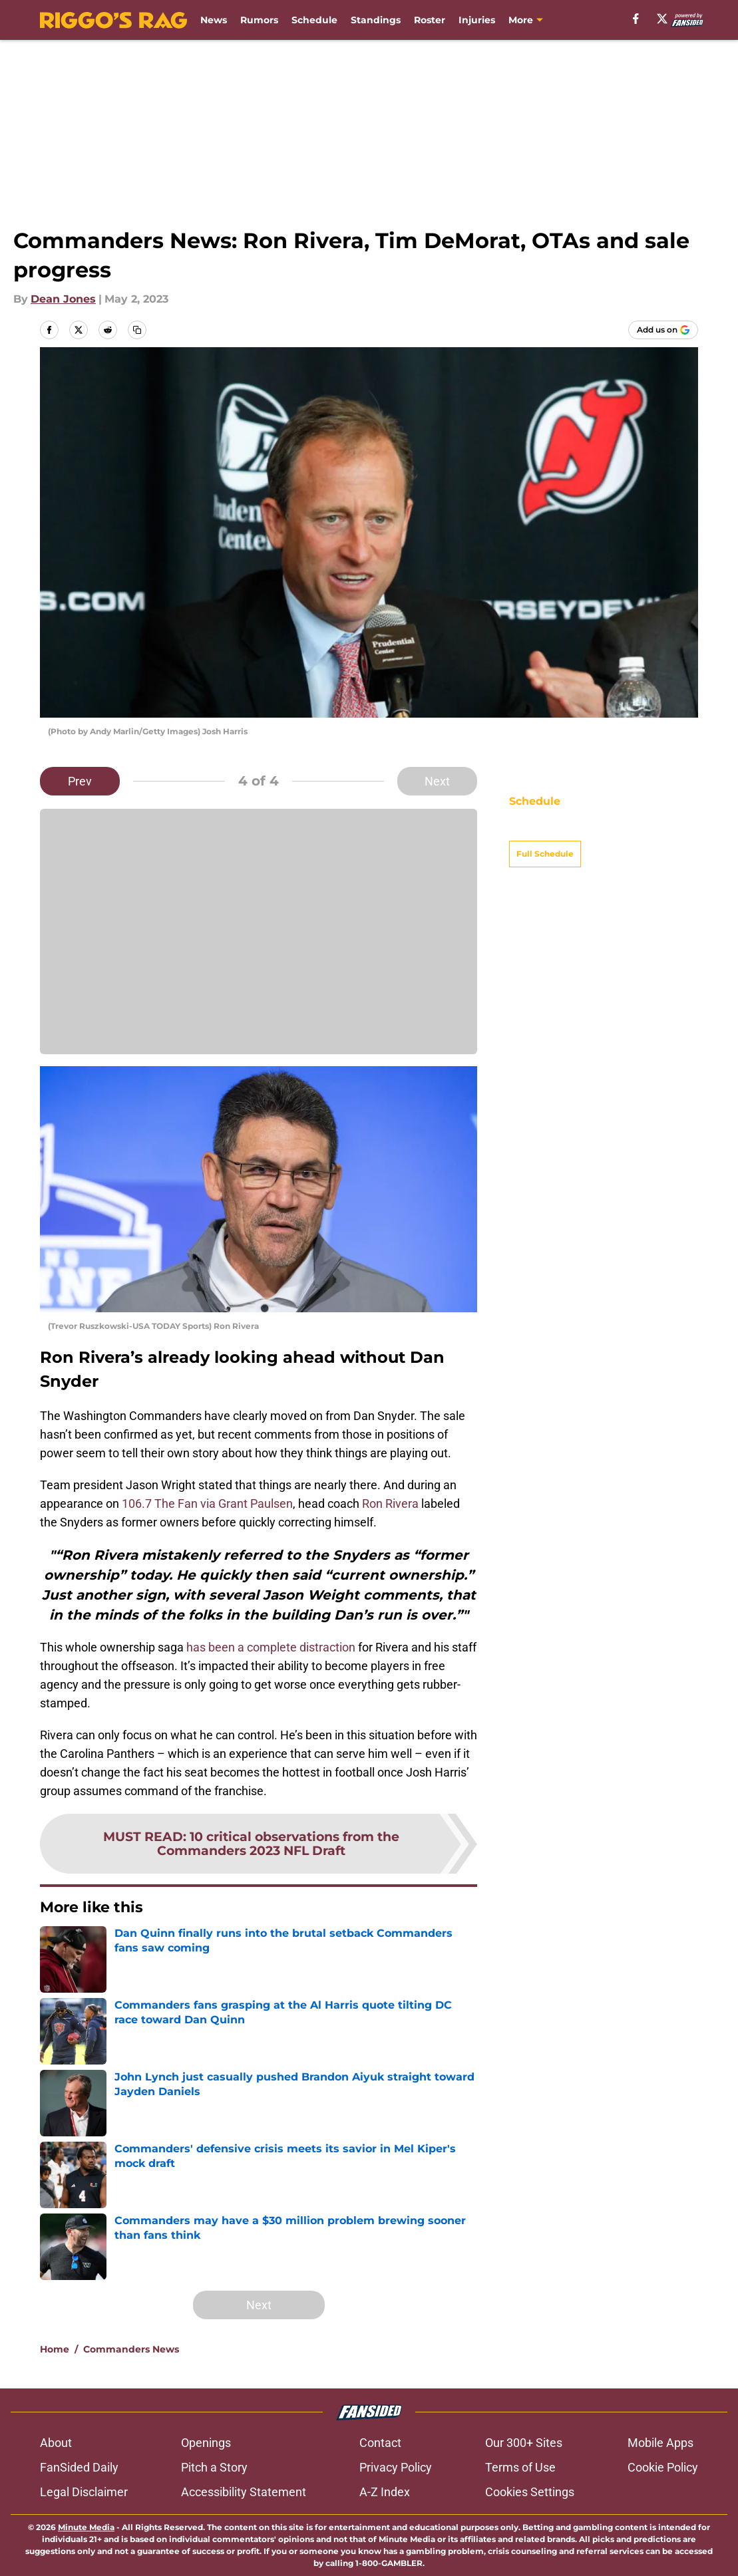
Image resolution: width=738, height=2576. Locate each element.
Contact (380, 2443)
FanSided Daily (79, 2467)
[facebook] (636, 18)
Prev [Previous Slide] (80, 781)
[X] (662, 18)
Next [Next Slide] (437, 781)
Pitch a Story (214, 2467)
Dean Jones (63, 299)
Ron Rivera (390, 1503)
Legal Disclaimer (84, 2492)
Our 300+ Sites (523, 2443)
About (56, 2443)
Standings (376, 20)
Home (54, 2349)
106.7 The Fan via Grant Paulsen (207, 1503)
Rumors (259, 20)
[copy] (137, 330)
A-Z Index (384, 2492)
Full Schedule (545, 830)
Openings (206, 2443)
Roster (429, 20)
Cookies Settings (529, 2492)
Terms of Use (520, 2467)
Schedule (314, 20)
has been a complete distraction (270, 1647)
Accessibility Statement (243, 2492)
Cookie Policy (663, 2467)
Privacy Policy (395, 2467)
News (213, 20)
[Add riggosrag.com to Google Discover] (663, 330)
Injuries (477, 20)
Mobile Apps (660, 2443)
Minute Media (86, 2527)
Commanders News (131, 2349)
